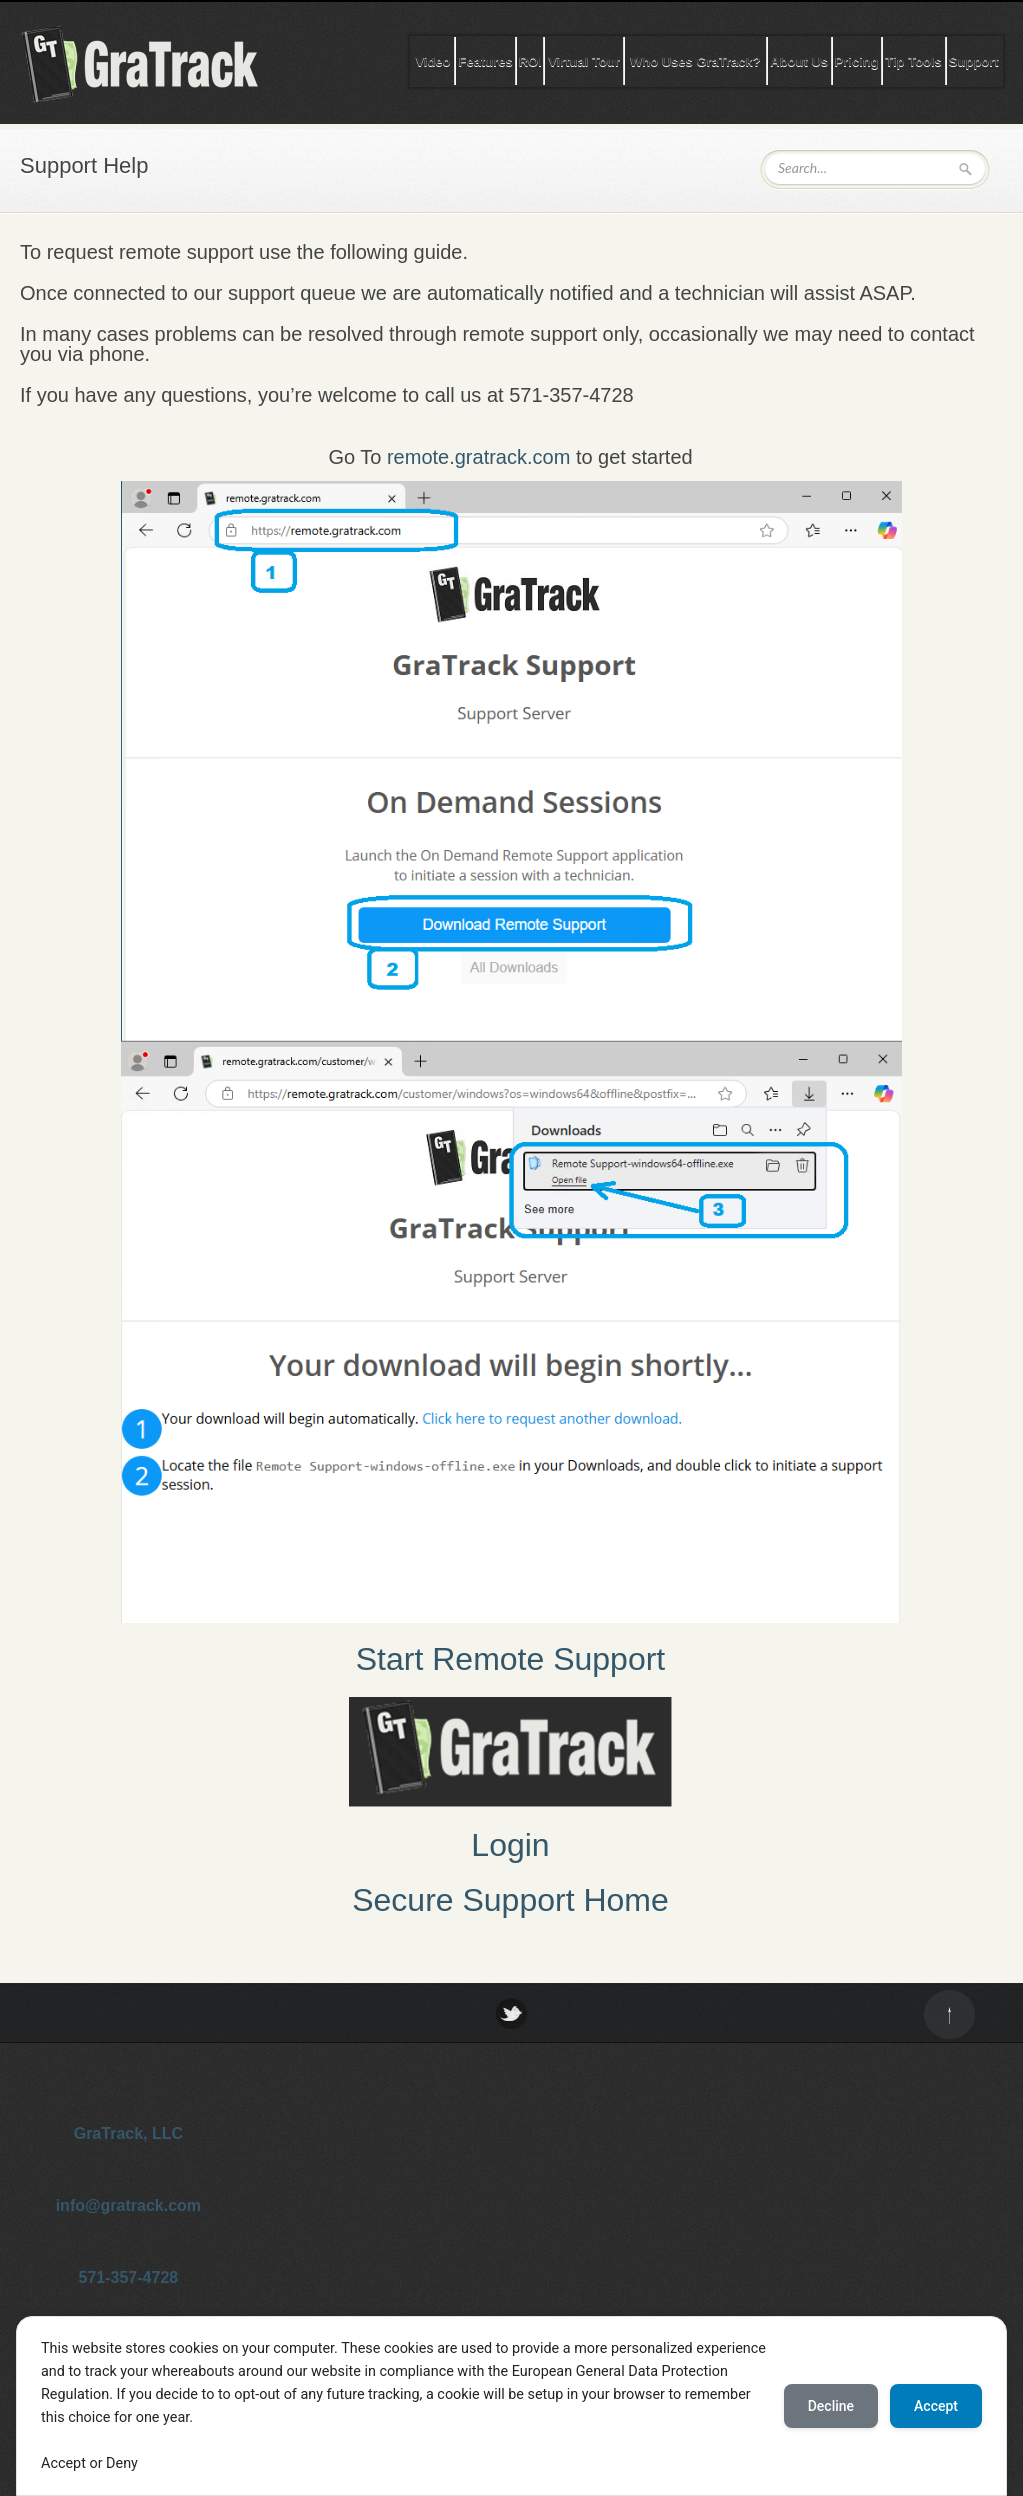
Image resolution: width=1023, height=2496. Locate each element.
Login (510, 1845)
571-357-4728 (129, 2277)
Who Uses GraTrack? (695, 61)
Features (485, 61)
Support (974, 61)
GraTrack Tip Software (160, 64)
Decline (831, 2406)
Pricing (857, 61)
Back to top (949, 2014)
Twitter (511, 2013)
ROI (530, 61)
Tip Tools (913, 61)
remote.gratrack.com (478, 457)
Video (432, 61)
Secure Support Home (510, 1900)
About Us (799, 61)
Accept (936, 2406)
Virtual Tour (584, 61)
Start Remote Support (510, 1659)
